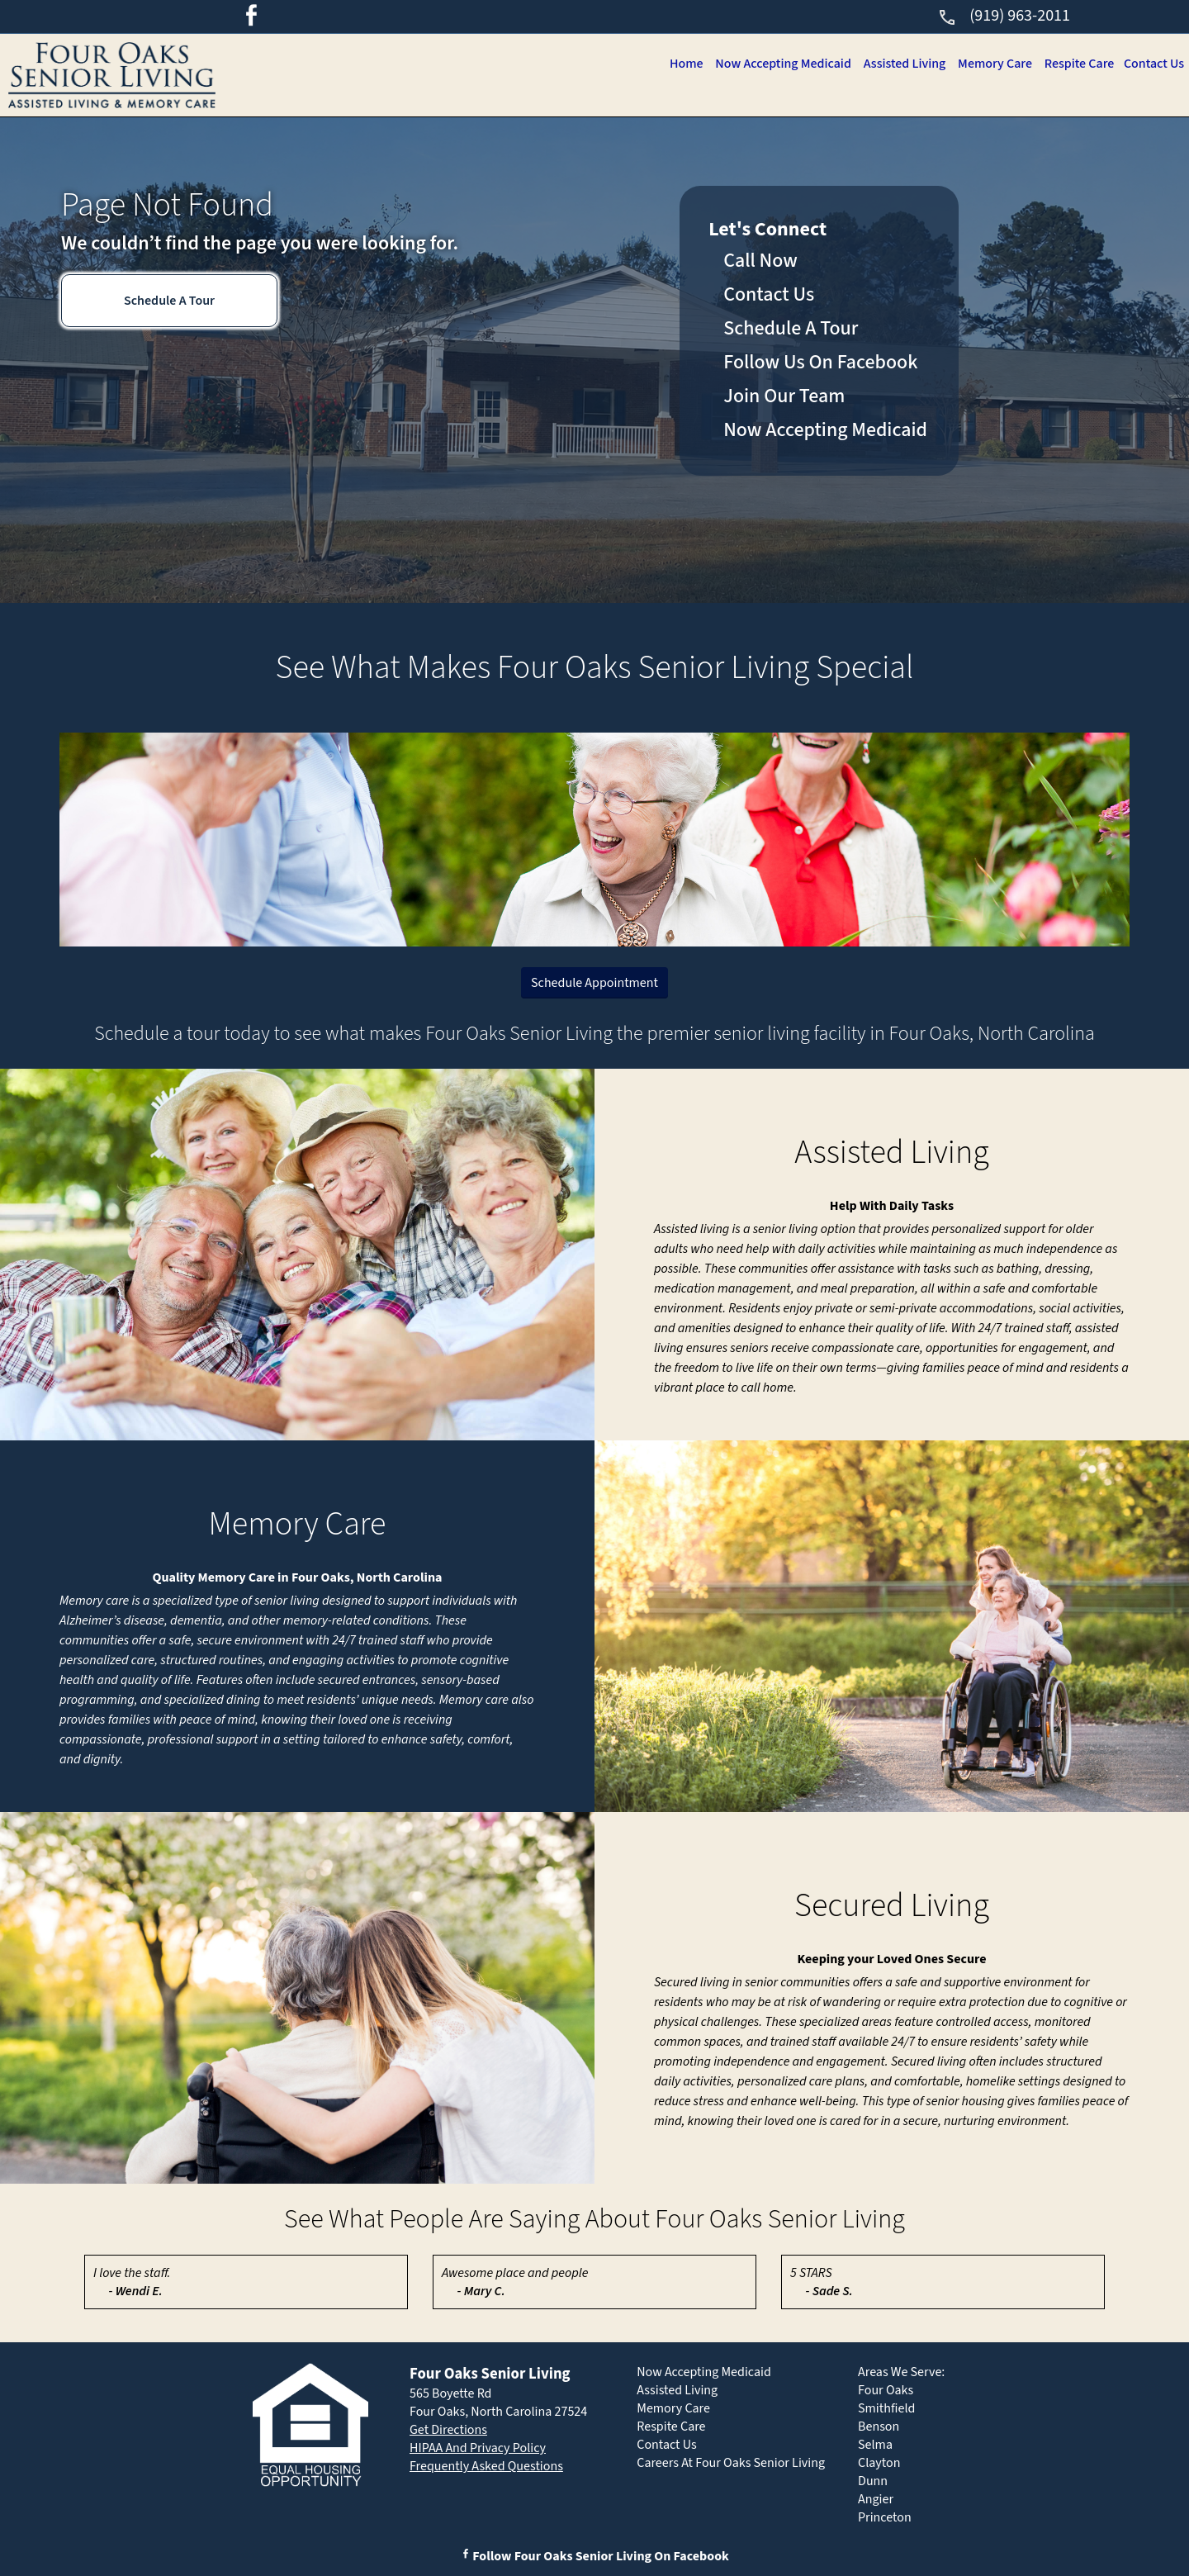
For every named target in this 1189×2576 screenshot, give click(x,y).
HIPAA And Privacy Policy (478, 2448)
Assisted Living (894, 64)
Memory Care (988, 64)
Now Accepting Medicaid (769, 64)
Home (669, 64)
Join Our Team (784, 396)
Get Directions (448, 2430)
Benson (878, 2426)
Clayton (879, 2463)
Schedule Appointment (594, 983)
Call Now (760, 260)
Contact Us (1152, 64)
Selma (875, 2445)
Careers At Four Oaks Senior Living (731, 2463)
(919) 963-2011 (1003, 15)
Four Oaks (885, 2390)
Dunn (873, 2481)
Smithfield (886, 2408)
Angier (875, 2499)
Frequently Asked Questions (486, 2466)
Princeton (885, 2517)
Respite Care (1075, 64)
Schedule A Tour (169, 301)
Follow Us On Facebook (820, 362)
